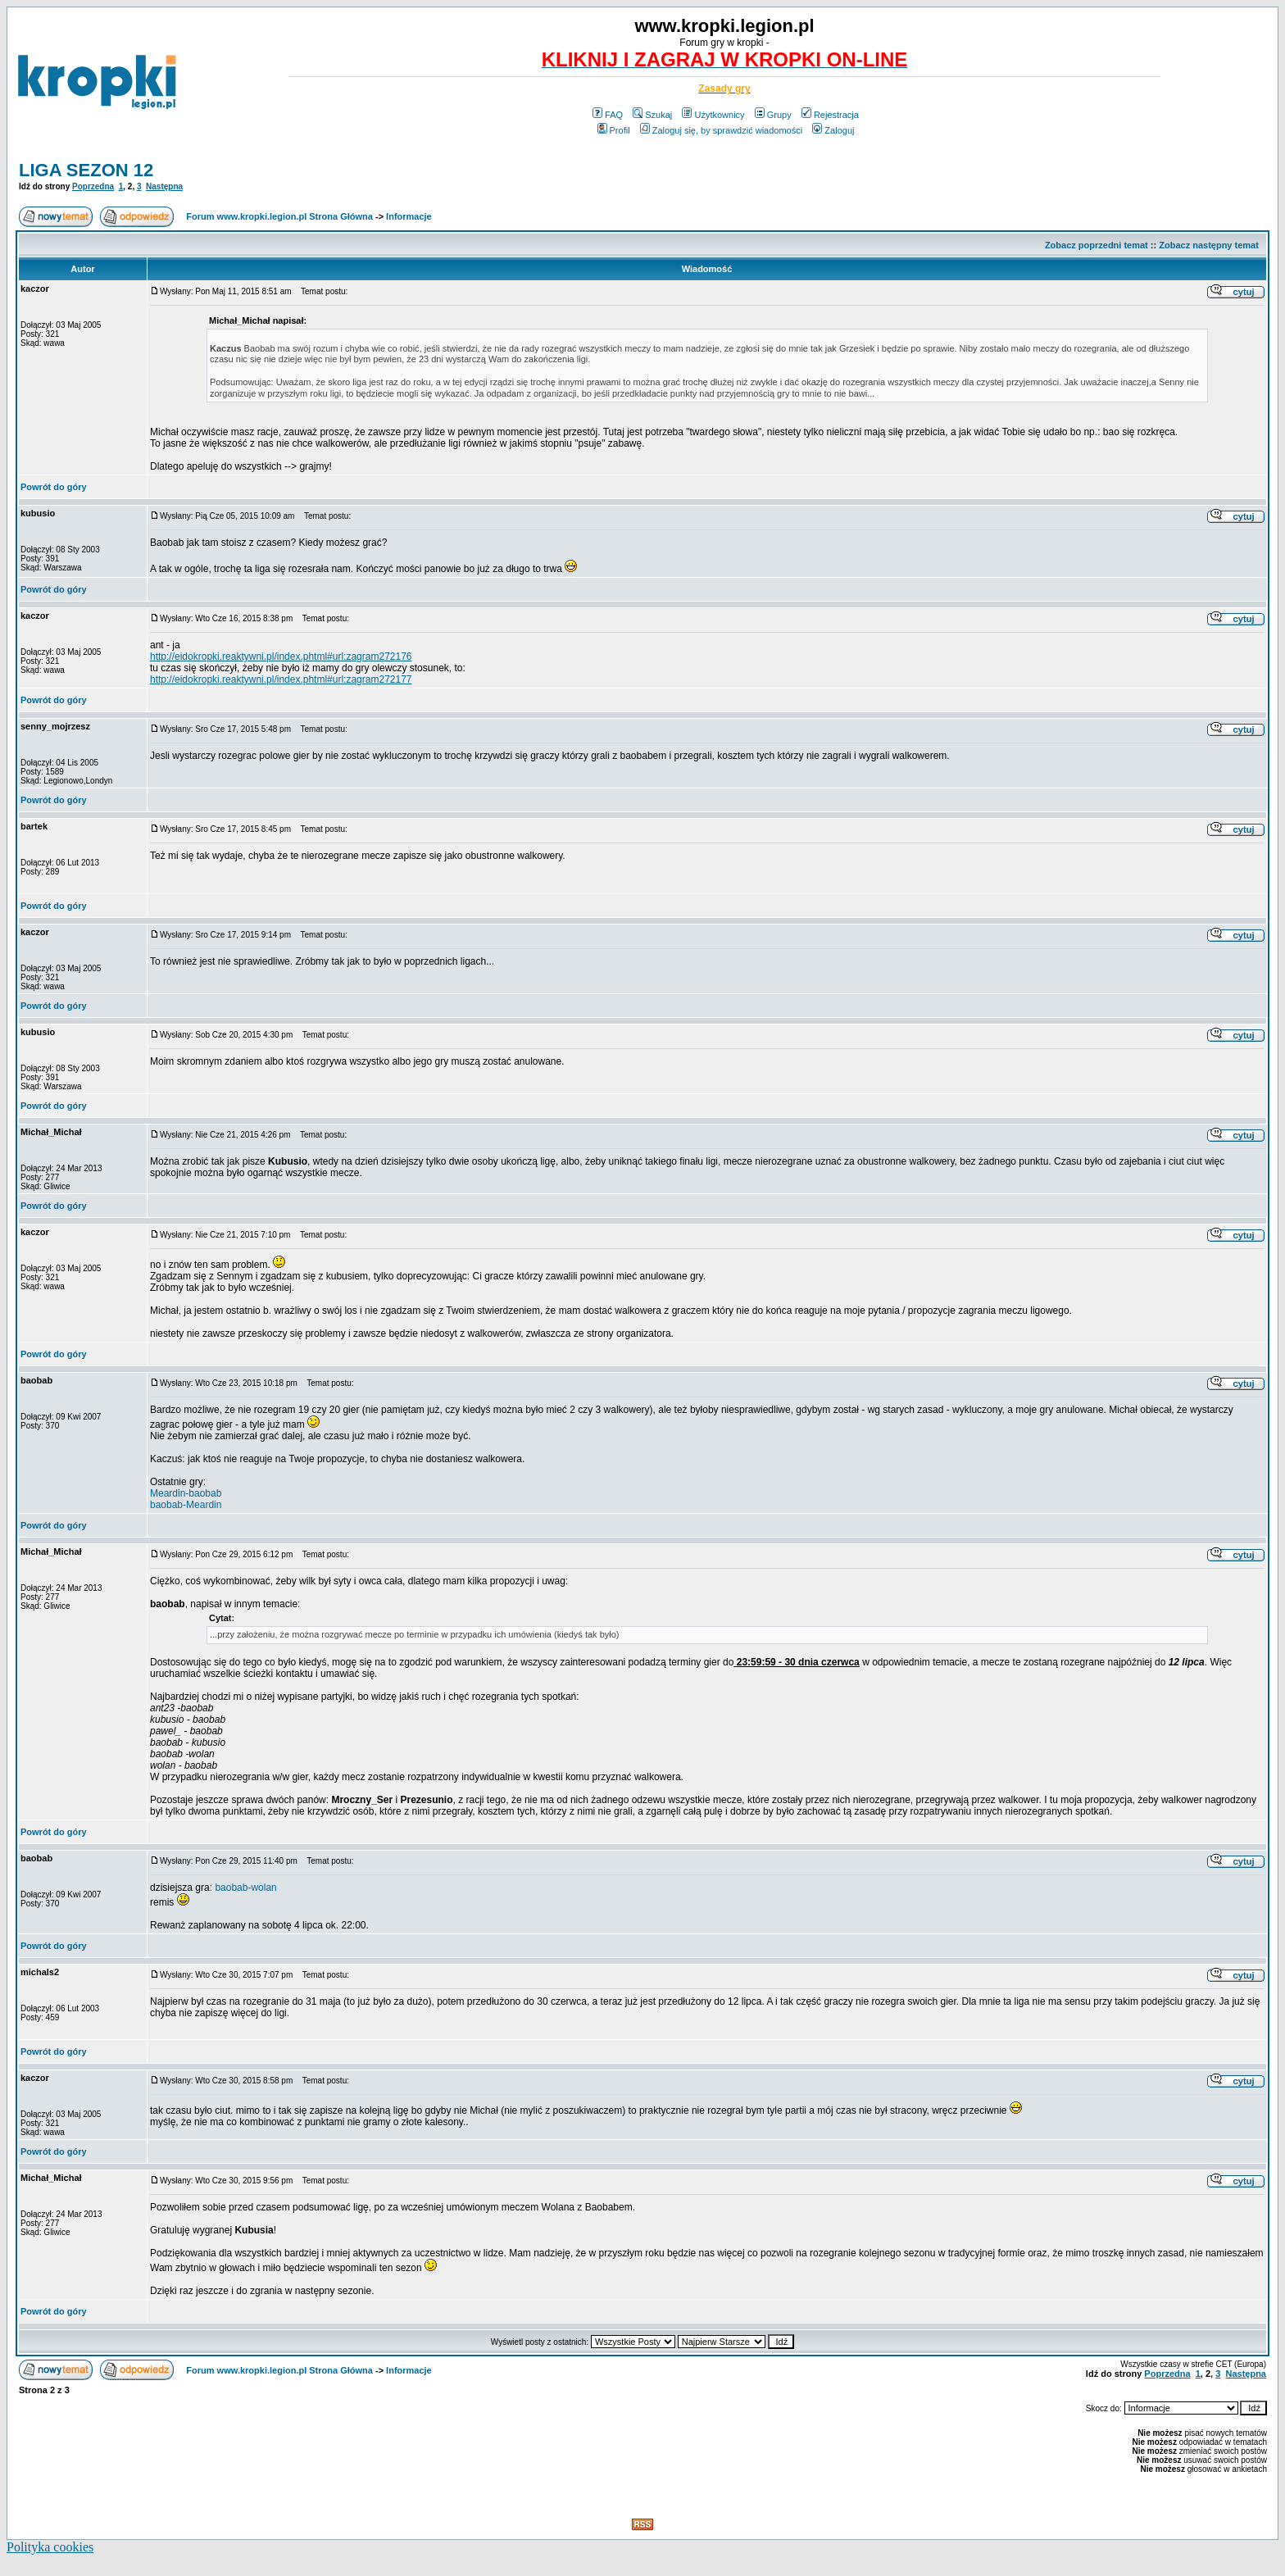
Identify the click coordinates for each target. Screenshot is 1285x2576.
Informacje (409, 216)
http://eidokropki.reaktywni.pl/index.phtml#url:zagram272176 (281, 656)
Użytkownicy (713, 115)
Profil (613, 130)
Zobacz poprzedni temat (1096, 245)
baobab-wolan (245, 1887)
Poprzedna (93, 186)
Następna (164, 186)
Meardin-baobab (185, 1493)
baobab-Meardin (185, 1505)
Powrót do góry (53, 487)
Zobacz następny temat (1209, 245)
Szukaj (652, 115)
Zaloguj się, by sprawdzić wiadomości (721, 130)
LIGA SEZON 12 (86, 170)
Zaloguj (833, 130)
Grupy (773, 115)
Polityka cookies (50, 2547)
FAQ (608, 115)
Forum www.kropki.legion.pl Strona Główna (279, 216)
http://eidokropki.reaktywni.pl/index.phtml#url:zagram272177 (281, 679)
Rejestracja (830, 115)
